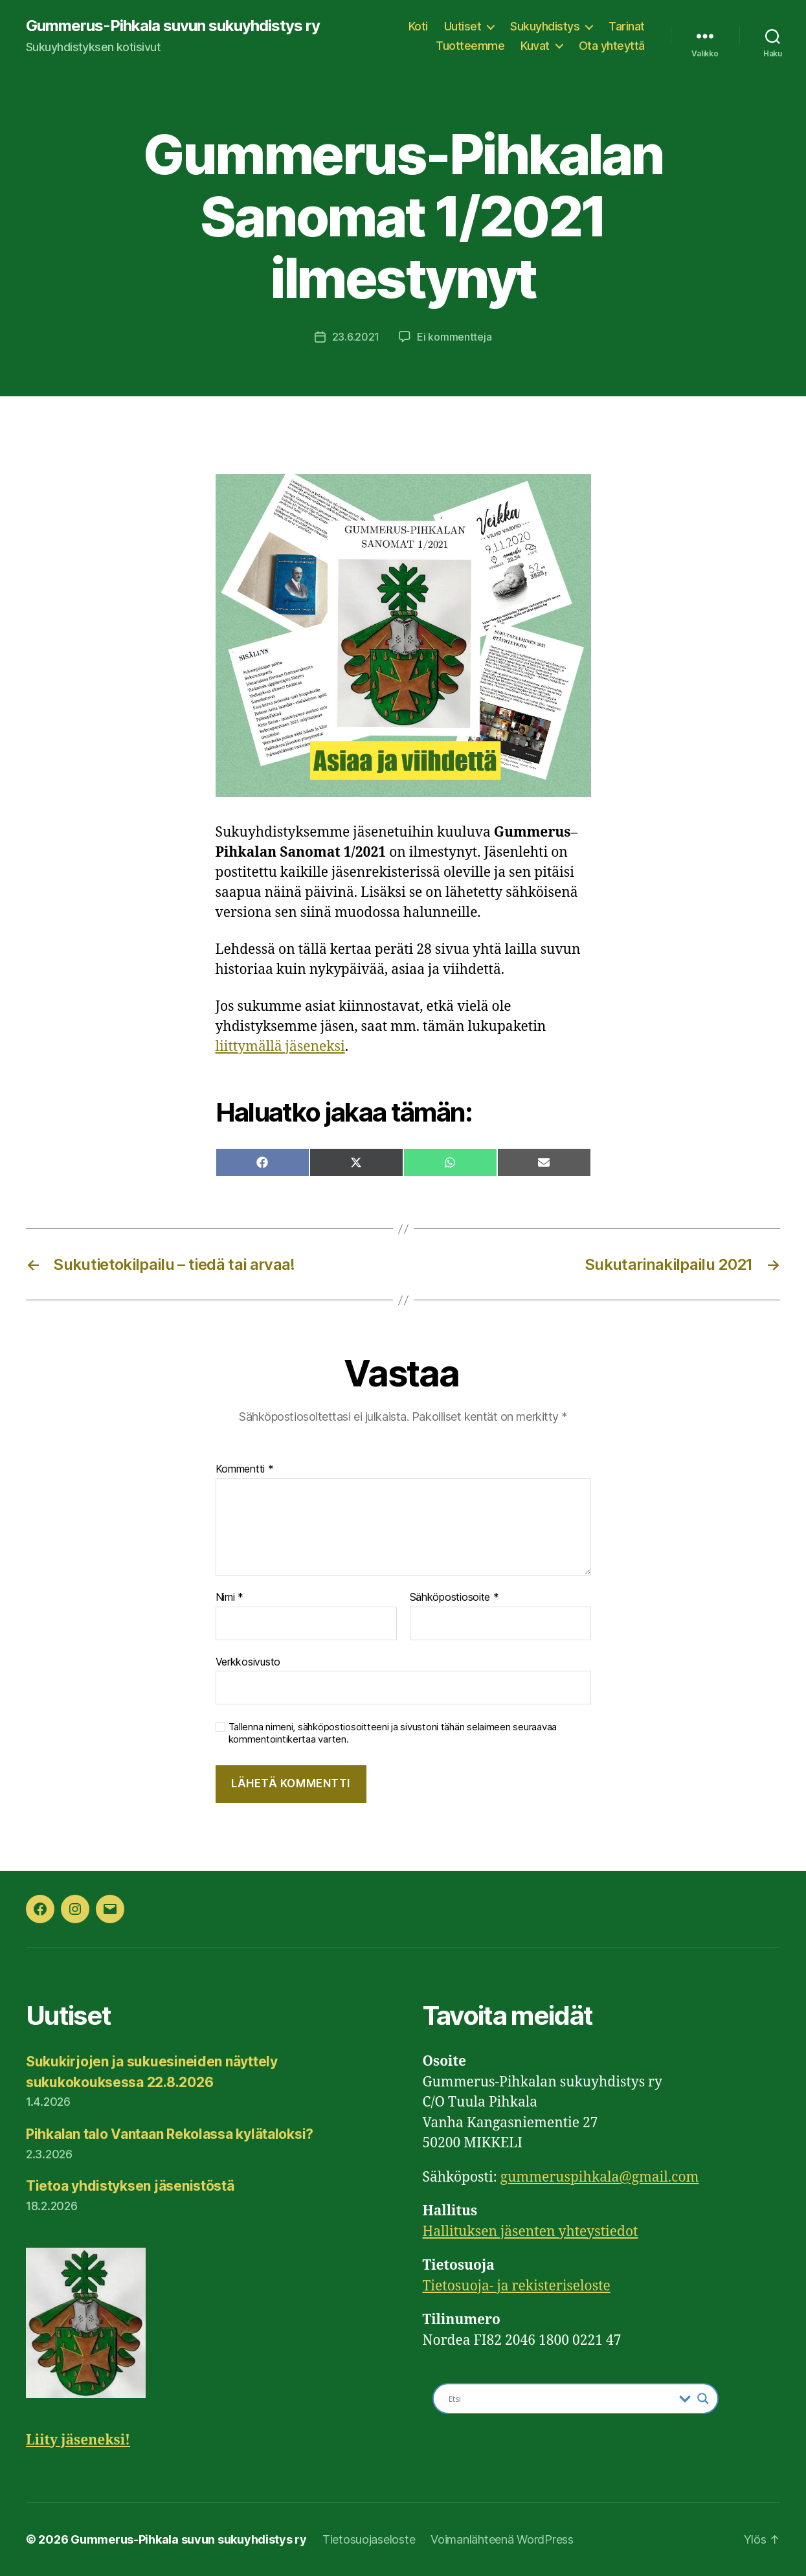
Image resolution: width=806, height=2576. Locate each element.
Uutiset (463, 26)
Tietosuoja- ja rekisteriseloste (516, 2286)
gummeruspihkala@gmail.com (599, 2177)
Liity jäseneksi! (78, 2440)
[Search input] (561, 2399)
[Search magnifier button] (703, 2399)
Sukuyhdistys (544, 26)
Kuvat (535, 45)
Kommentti (245, 1469)
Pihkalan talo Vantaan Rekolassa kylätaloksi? (169, 2134)
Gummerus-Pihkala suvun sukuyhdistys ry (173, 26)
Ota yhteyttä (612, 45)
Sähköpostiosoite (454, 1597)
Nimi (229, 1597)
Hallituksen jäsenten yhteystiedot (530, 2232)
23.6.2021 (356, 336)
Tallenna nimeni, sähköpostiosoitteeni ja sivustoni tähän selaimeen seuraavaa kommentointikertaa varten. (393, 1733)
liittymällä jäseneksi (280, 1047)
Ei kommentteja (454, 336)
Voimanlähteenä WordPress (502, 2539)
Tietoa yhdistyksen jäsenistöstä (130, 2186)
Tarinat (627, 26)
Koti (418, 26)
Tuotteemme (470, 45)
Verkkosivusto (248, 1661)
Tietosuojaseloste (368, 2539)
